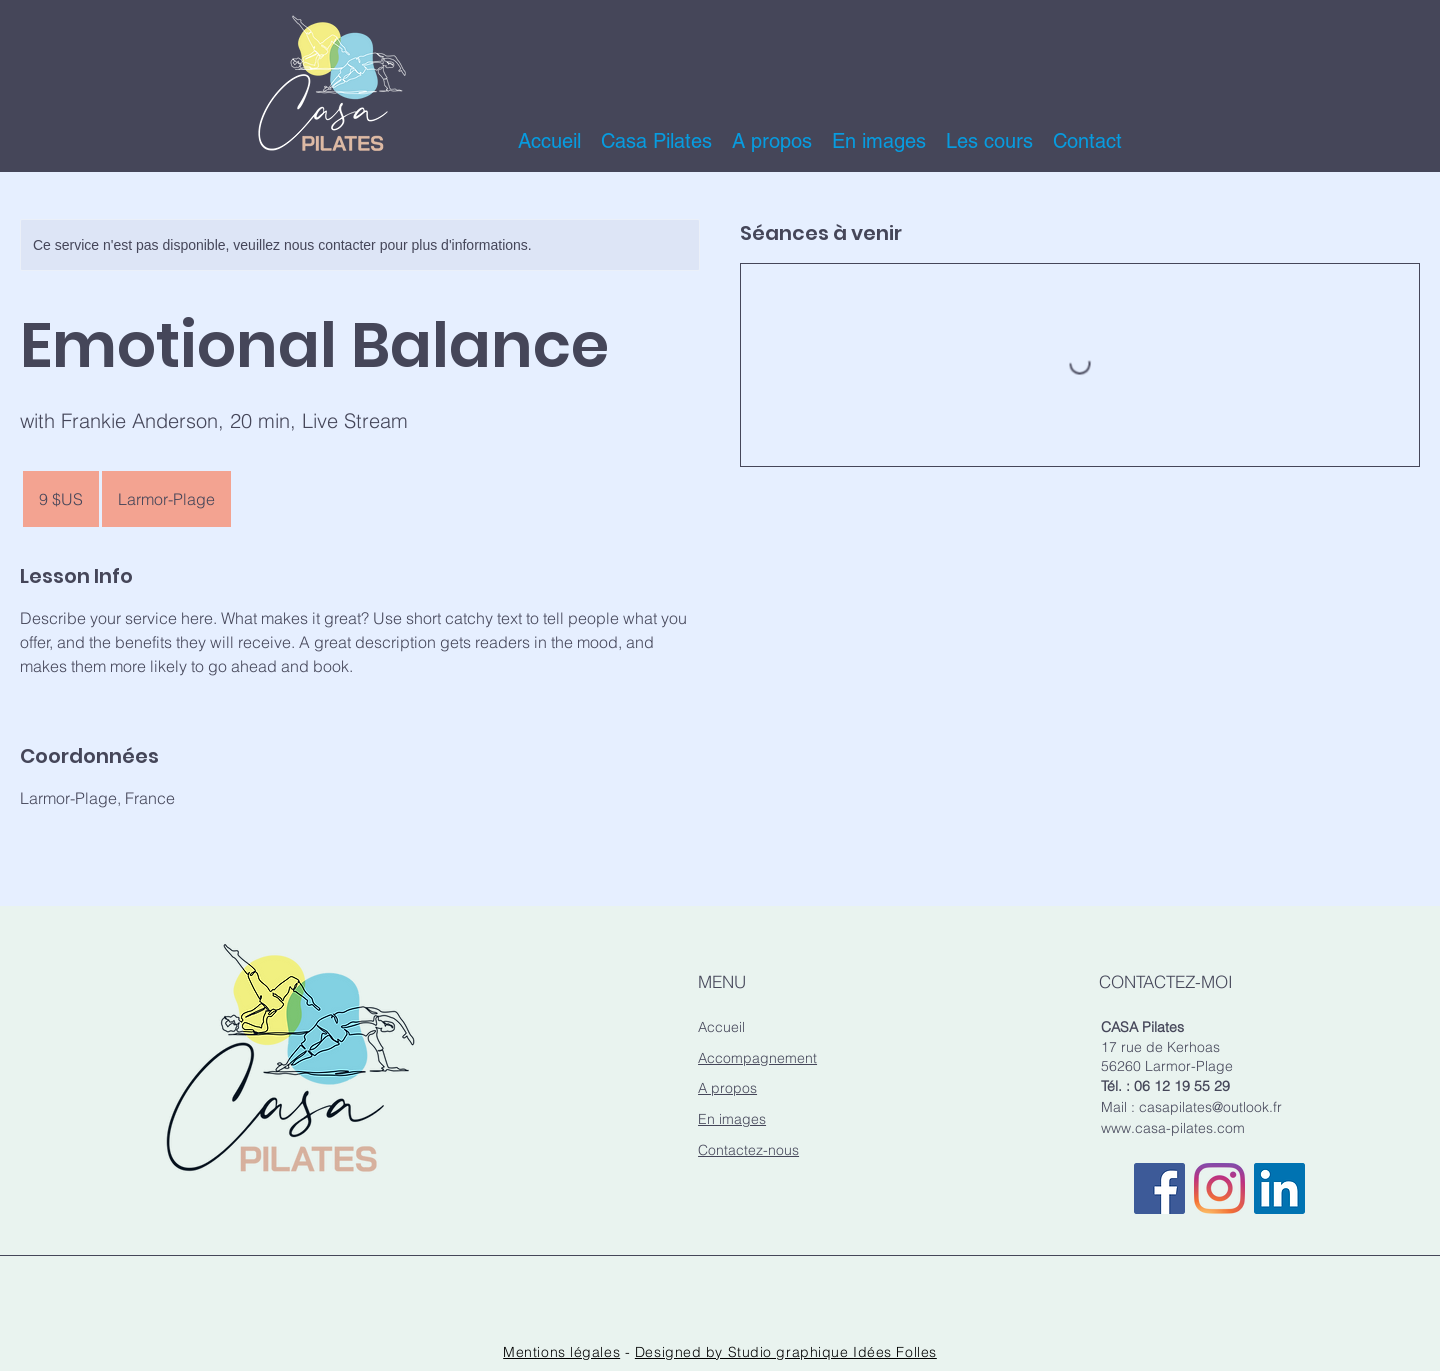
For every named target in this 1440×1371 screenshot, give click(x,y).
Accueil (721, 1027)
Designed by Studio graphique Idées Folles (786, 1352)
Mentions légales (561, 1352)
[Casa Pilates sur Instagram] (1219, 1188)
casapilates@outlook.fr (1210, 1107)
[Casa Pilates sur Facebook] (1159, 1188)
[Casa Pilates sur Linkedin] (1279, 1188)
